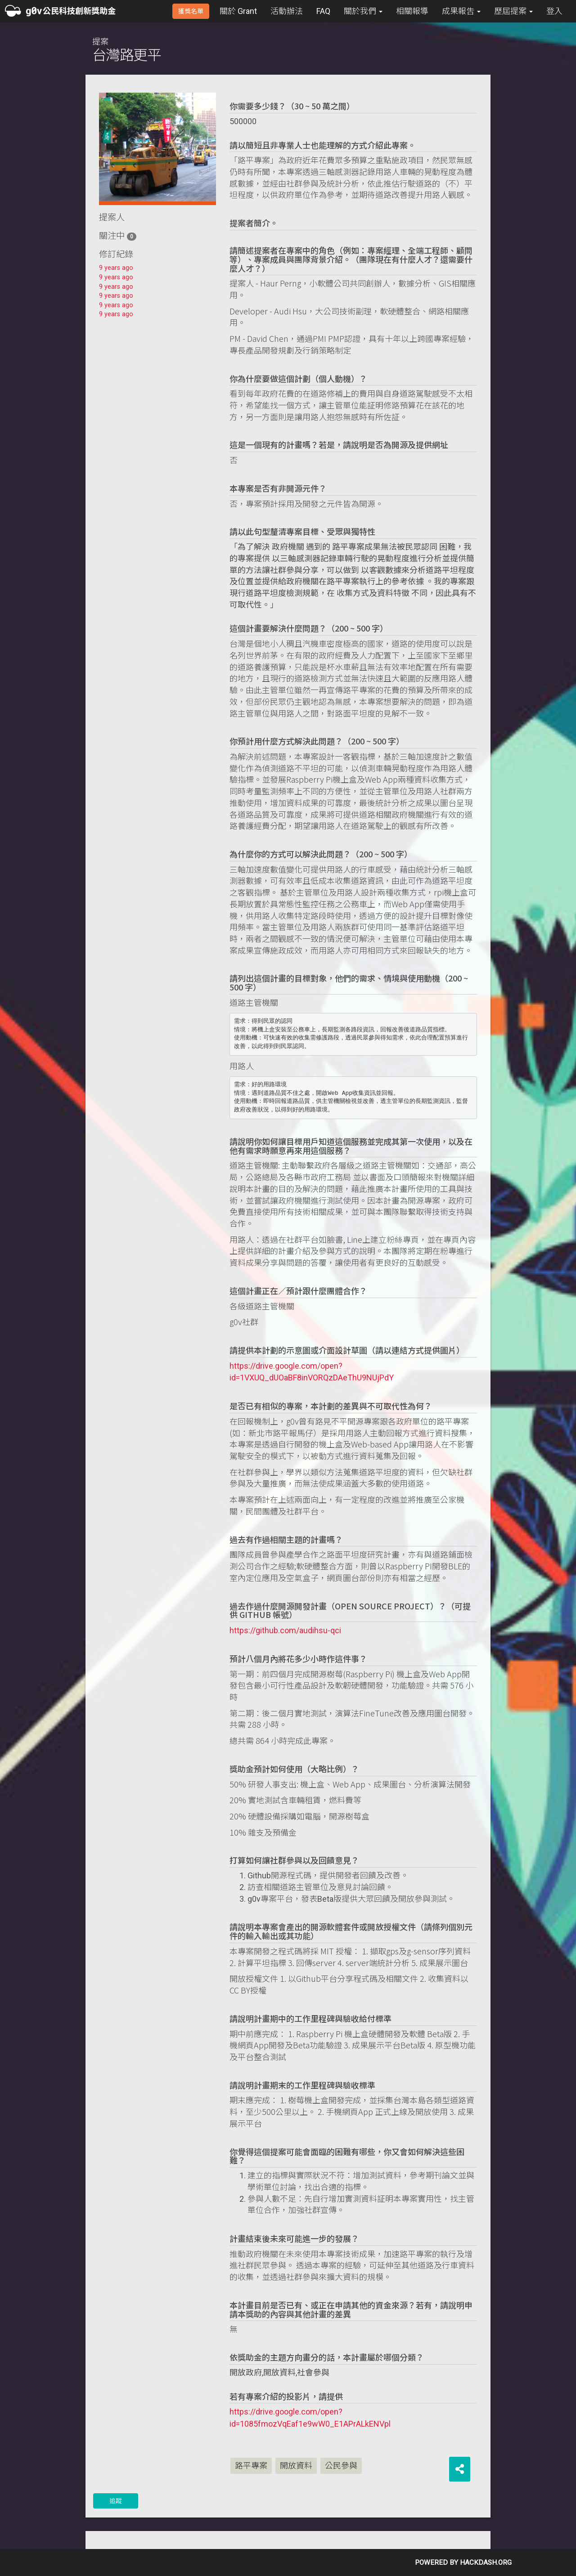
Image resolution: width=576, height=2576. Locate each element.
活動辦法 (286, 11)
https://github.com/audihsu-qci (285, 1630)
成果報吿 (461, 11)
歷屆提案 (513, 11)
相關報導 (412, 11)
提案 (126, 49)
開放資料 (296, 2465)
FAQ (323, 11)
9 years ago (116, 268)
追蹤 (115, 2500)
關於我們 (363, 11)
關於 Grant (238, 11)
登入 (554, 11)
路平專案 (251, 2465)
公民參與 (341, 2465)
